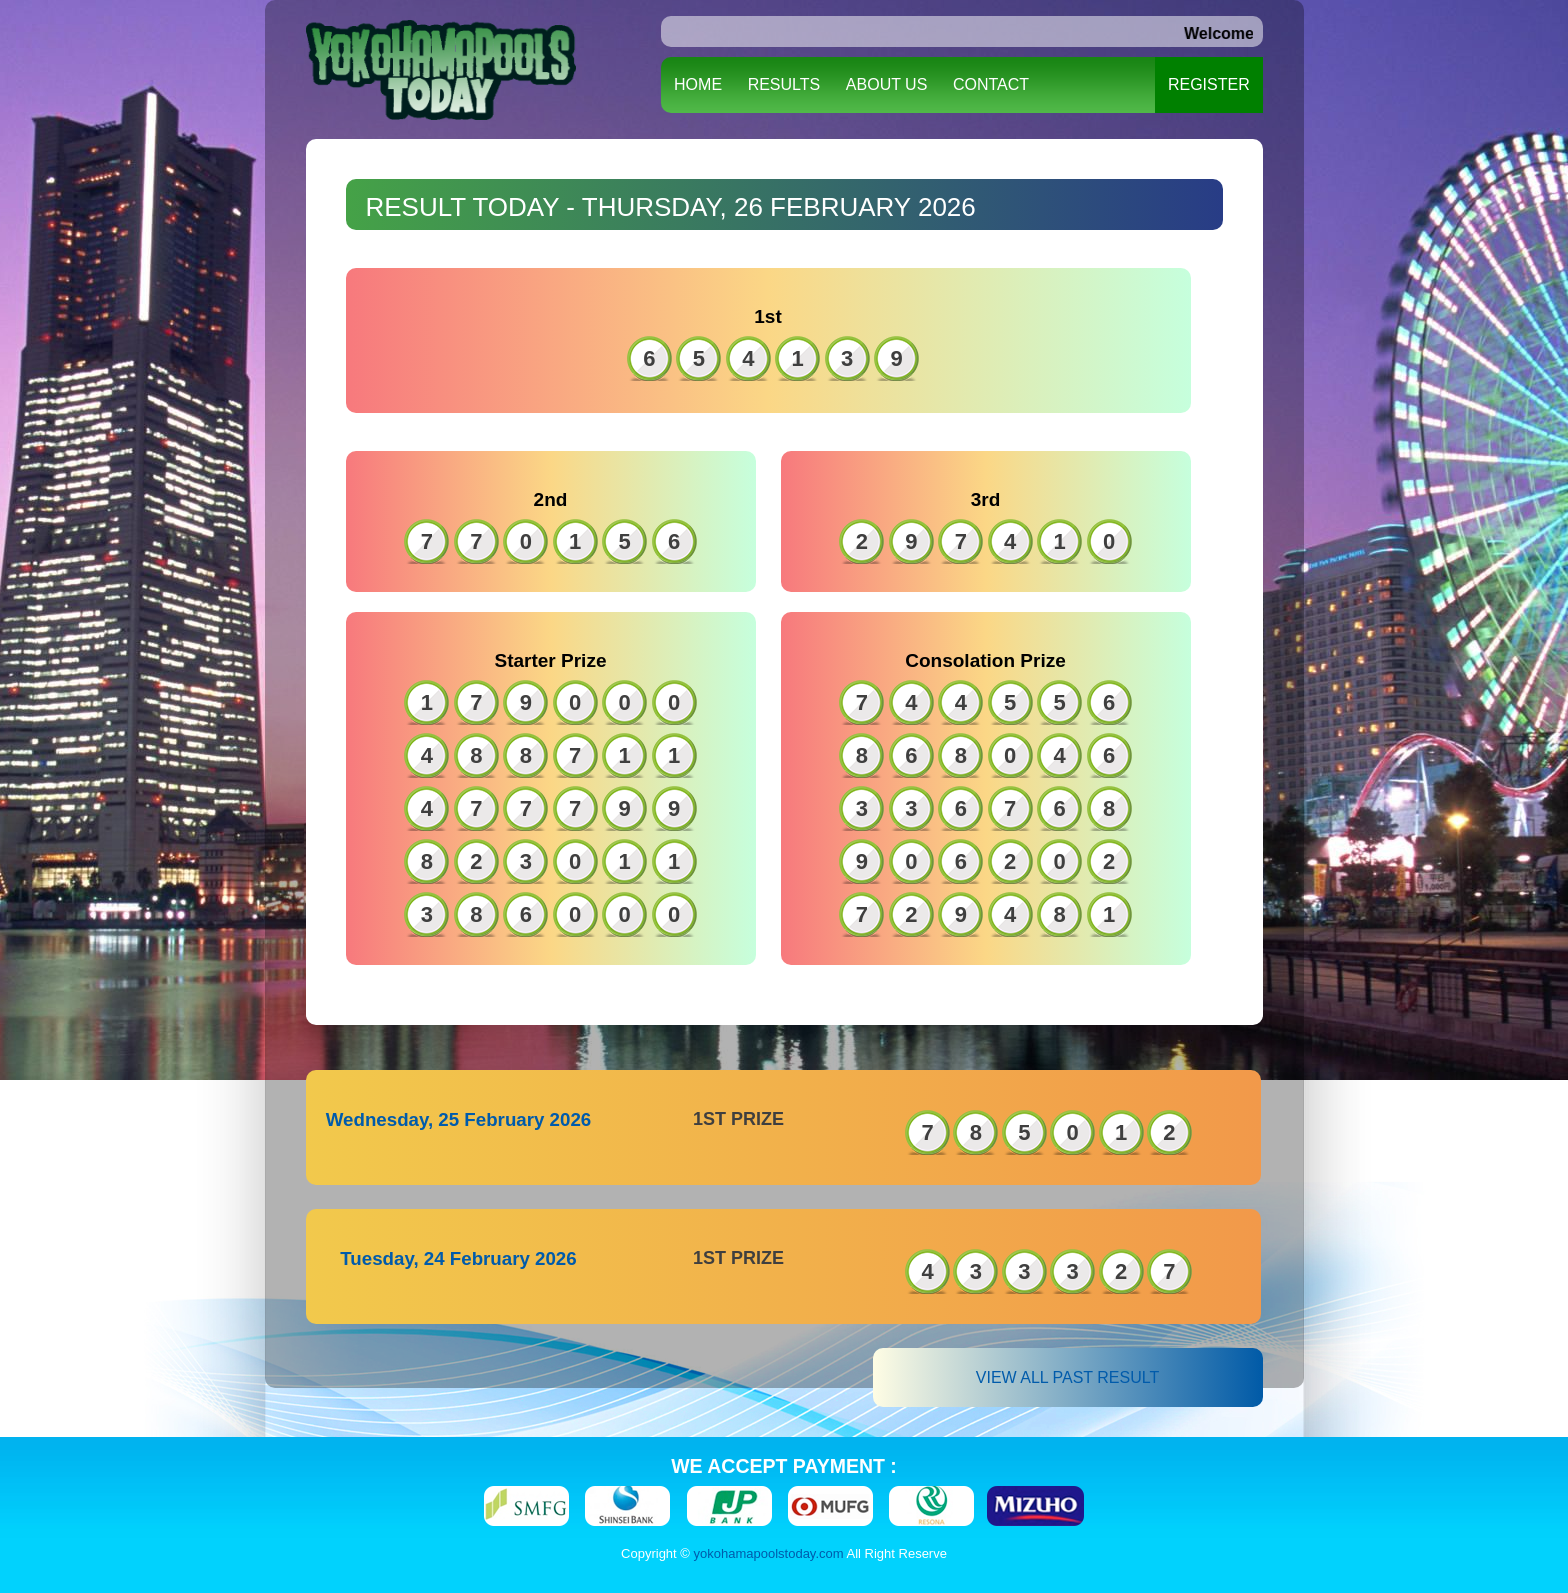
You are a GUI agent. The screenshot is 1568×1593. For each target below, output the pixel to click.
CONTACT (991, 84)
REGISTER (1209, 84)
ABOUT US (887, 84)
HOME (698, 84)
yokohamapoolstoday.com (769, 1553)
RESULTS (784, 84)
